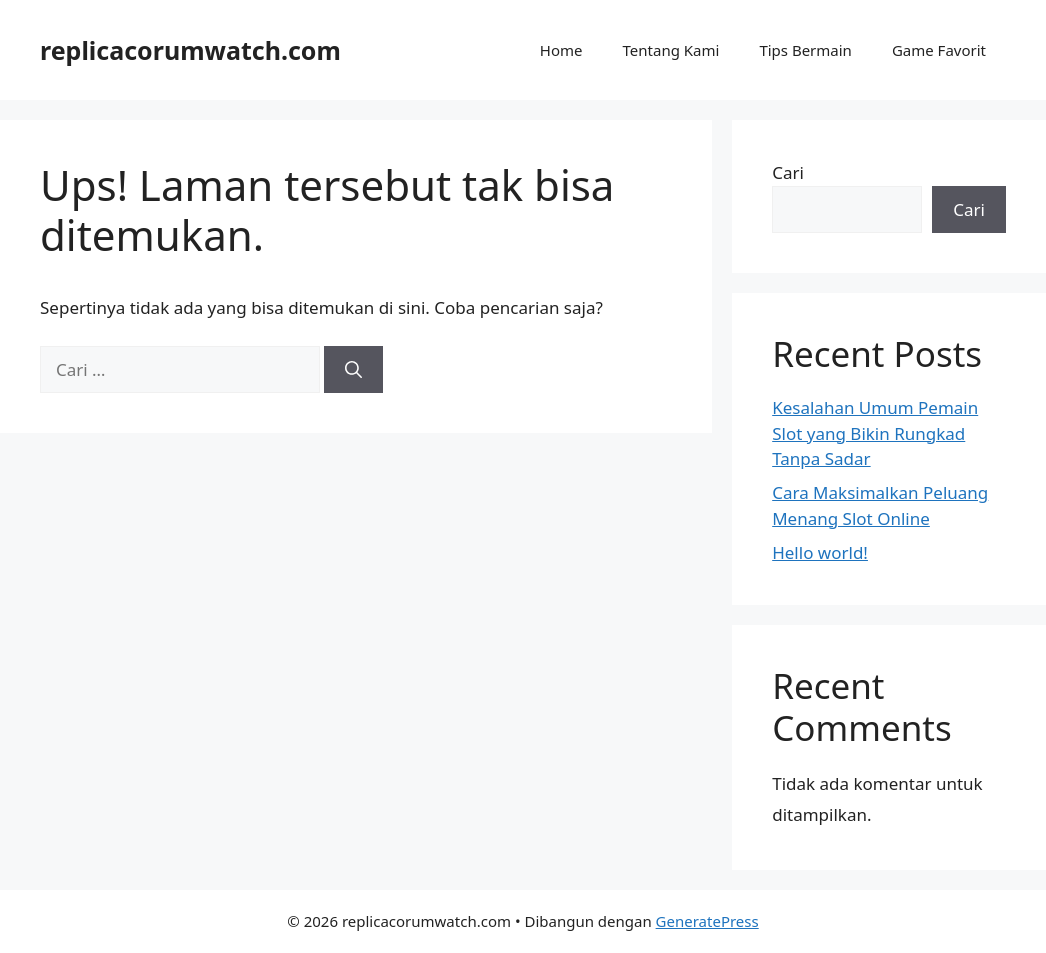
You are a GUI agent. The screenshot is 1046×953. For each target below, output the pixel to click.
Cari (788, 172)
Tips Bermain (805, 50)
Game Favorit (939, 50)
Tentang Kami (671, 50)
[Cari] (353, 370)
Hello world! (820, 552)
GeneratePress (707, 921)
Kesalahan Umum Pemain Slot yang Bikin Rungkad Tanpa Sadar (875, 433)
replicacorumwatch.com (190, 50)
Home (561, 50)
